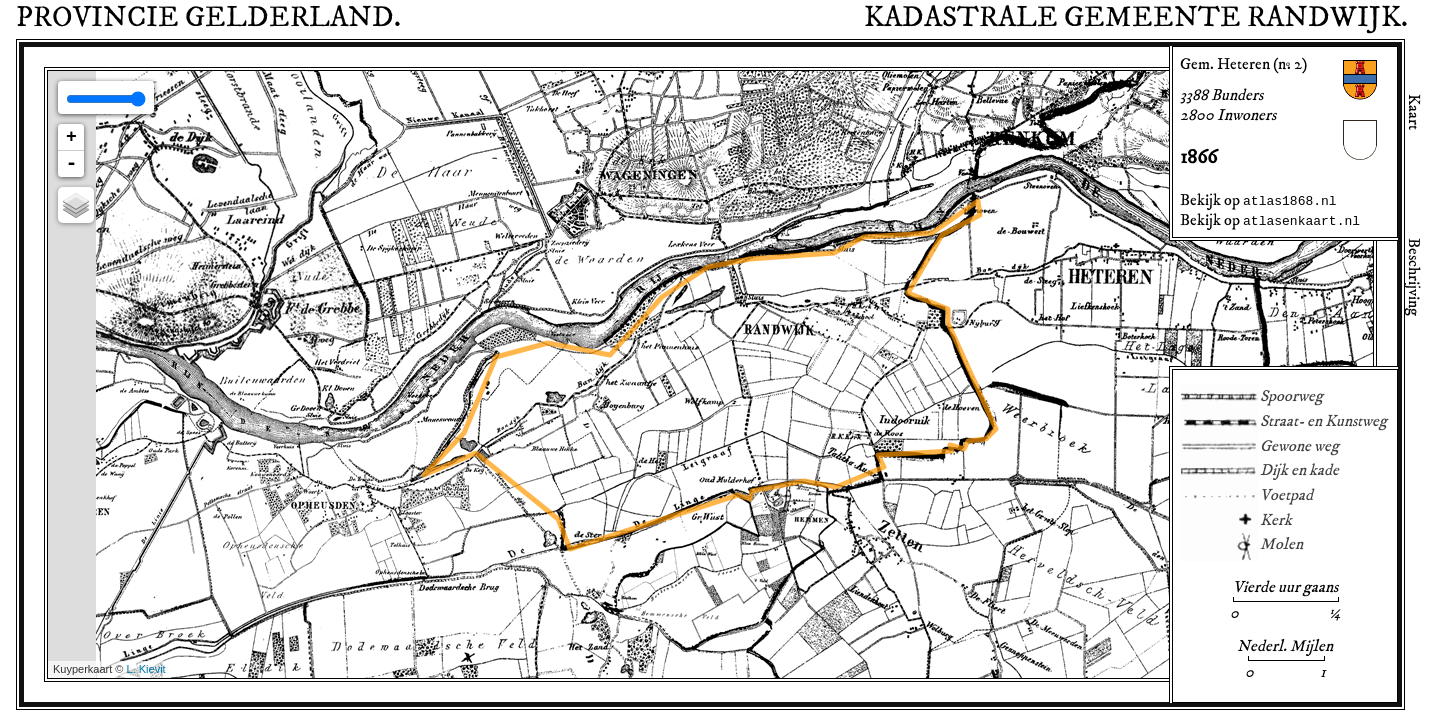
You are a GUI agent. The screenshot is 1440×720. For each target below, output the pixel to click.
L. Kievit (146, 669)
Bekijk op (1258, 200)
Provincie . (208, 18)
